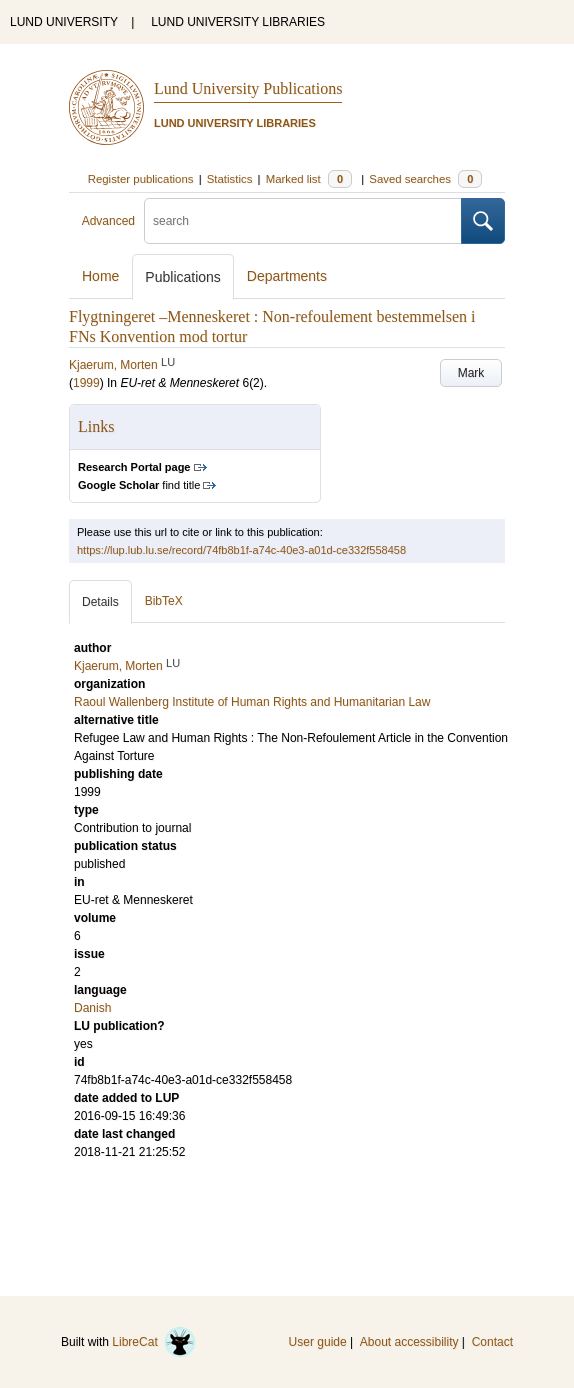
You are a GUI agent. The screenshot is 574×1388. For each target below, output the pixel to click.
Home (100, 276)
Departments (287, 276)
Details (100, 602)
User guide (318, 1342)
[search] (303, 221)
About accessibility (409, 1342)
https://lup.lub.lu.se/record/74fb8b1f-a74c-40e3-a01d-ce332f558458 (241, 550)
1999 (86, 383)
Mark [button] (471, 373)
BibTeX (164, 601)
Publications (183, 277)
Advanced (108, 221)
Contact (492, 1342)
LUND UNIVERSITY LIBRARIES (238, 22)
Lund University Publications (248, 88)
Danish (92, 1008)
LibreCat (154, 1342)
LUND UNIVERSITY (64, 22)
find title (139, 485)
